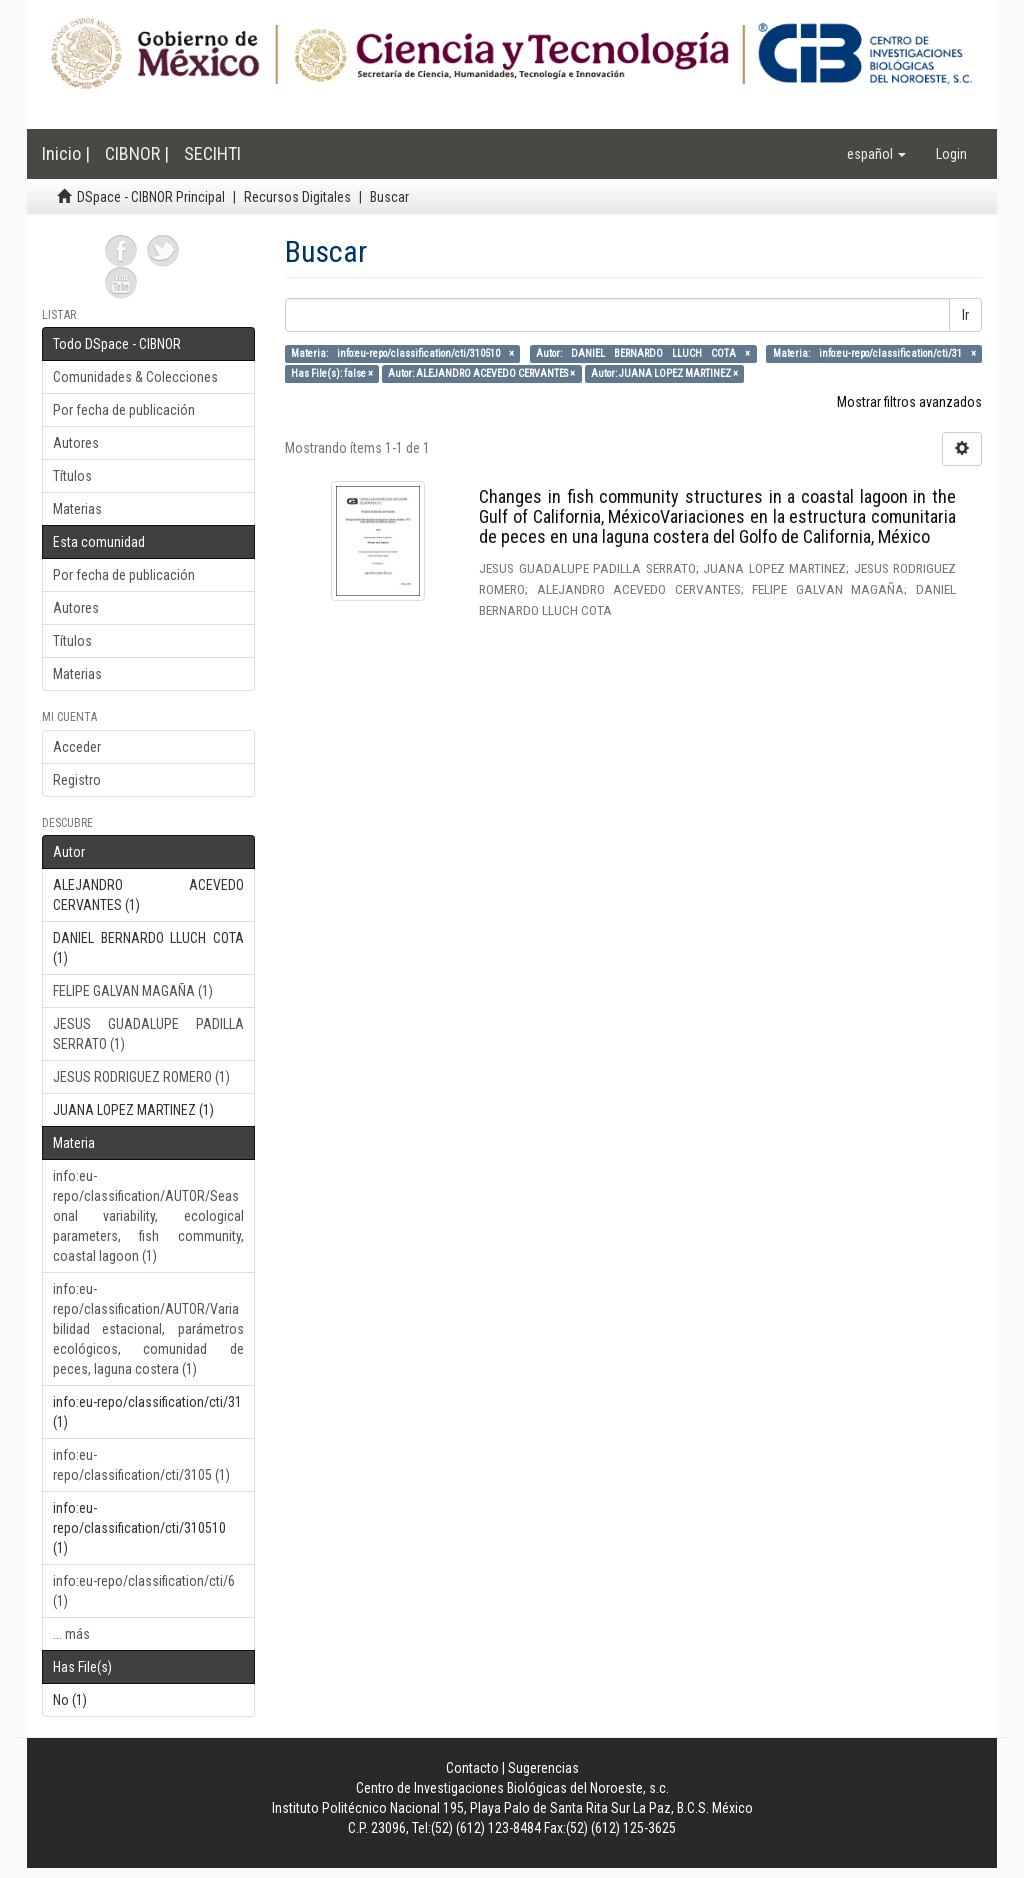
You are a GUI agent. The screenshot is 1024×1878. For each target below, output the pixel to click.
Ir (965, 315)
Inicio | (66, 153)
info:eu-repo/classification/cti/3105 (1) (141, 1465)
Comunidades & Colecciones (135, 377)
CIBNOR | (137, 153)
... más (71, 1634)
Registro (77, 780)
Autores (76, 443)
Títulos (72, 476)
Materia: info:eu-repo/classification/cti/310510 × (402, 353)
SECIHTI (212, 153)
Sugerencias (543, 1768)
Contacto (472, 1768)
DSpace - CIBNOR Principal (151, 197)
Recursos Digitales (297, 197)
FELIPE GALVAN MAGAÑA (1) (133, 991)
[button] (876, 154)
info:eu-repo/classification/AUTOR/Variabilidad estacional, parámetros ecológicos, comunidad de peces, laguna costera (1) (148, 1329)
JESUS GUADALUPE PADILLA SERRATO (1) (148, 1034)
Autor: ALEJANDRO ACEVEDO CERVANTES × (481, 373)
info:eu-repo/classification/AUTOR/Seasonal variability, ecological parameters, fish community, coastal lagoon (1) (148, 1216)
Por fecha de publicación (124, 410)
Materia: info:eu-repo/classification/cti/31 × (874, 353)
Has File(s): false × (332, 373)
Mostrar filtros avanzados (909, 402)
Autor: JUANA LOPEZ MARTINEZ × (664, 373)
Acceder (77, 747)
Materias (77, 509)
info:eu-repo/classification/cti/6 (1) (144, 1591)
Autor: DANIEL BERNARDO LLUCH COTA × (643, 353)
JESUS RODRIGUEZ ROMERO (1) (141, 1077)
